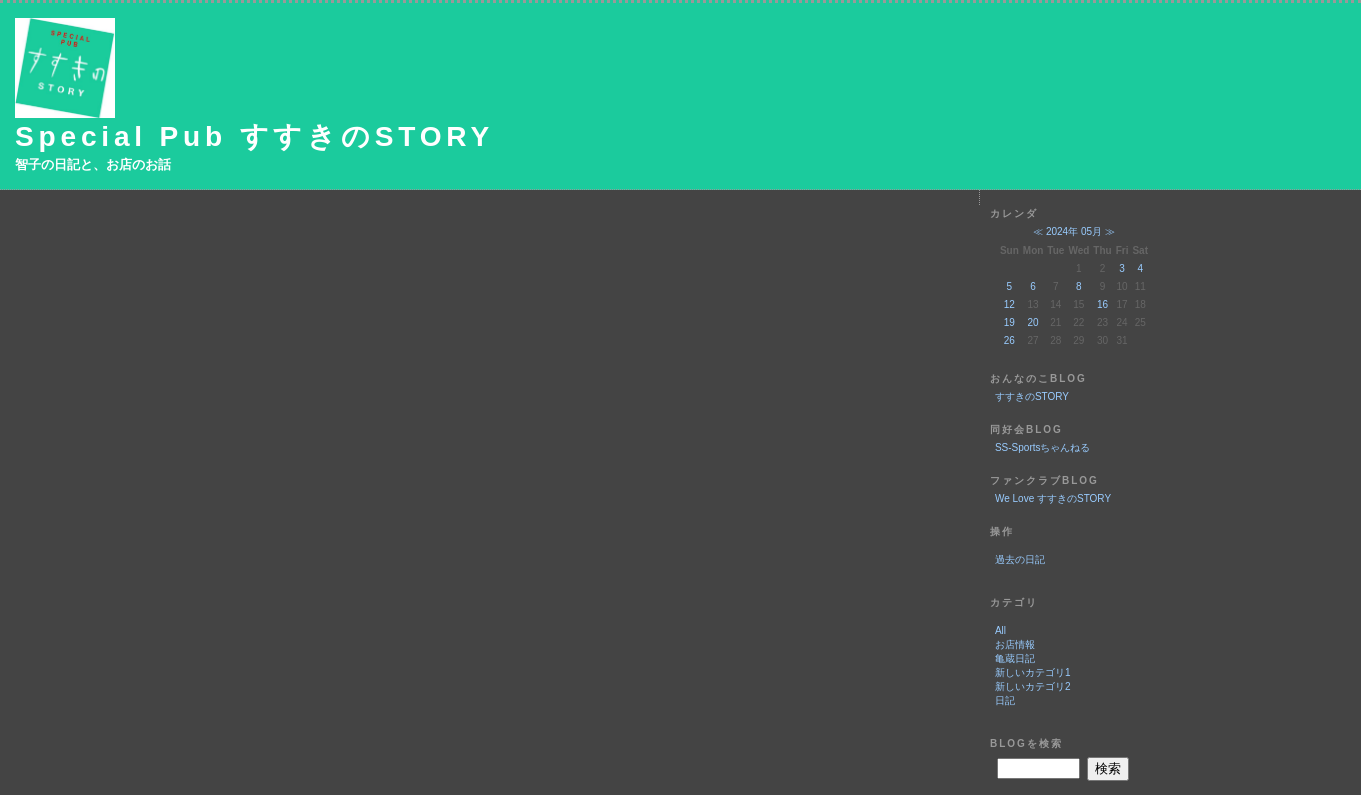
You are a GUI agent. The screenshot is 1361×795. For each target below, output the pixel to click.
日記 (1005, 700)
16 (1102, 304)
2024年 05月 (1074, 231)
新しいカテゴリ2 (1033, 686)
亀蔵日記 (1015, 658)
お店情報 (1015, 644)
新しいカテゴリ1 (1033, 672)
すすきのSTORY (1032, 396)
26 (1009, 340)
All (1000, 630)
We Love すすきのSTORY (1053, 498)
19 (1009, 322)
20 (1033, 322)
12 (1009, 304)
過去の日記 (1020, 559)
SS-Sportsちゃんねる (1043, 447)
